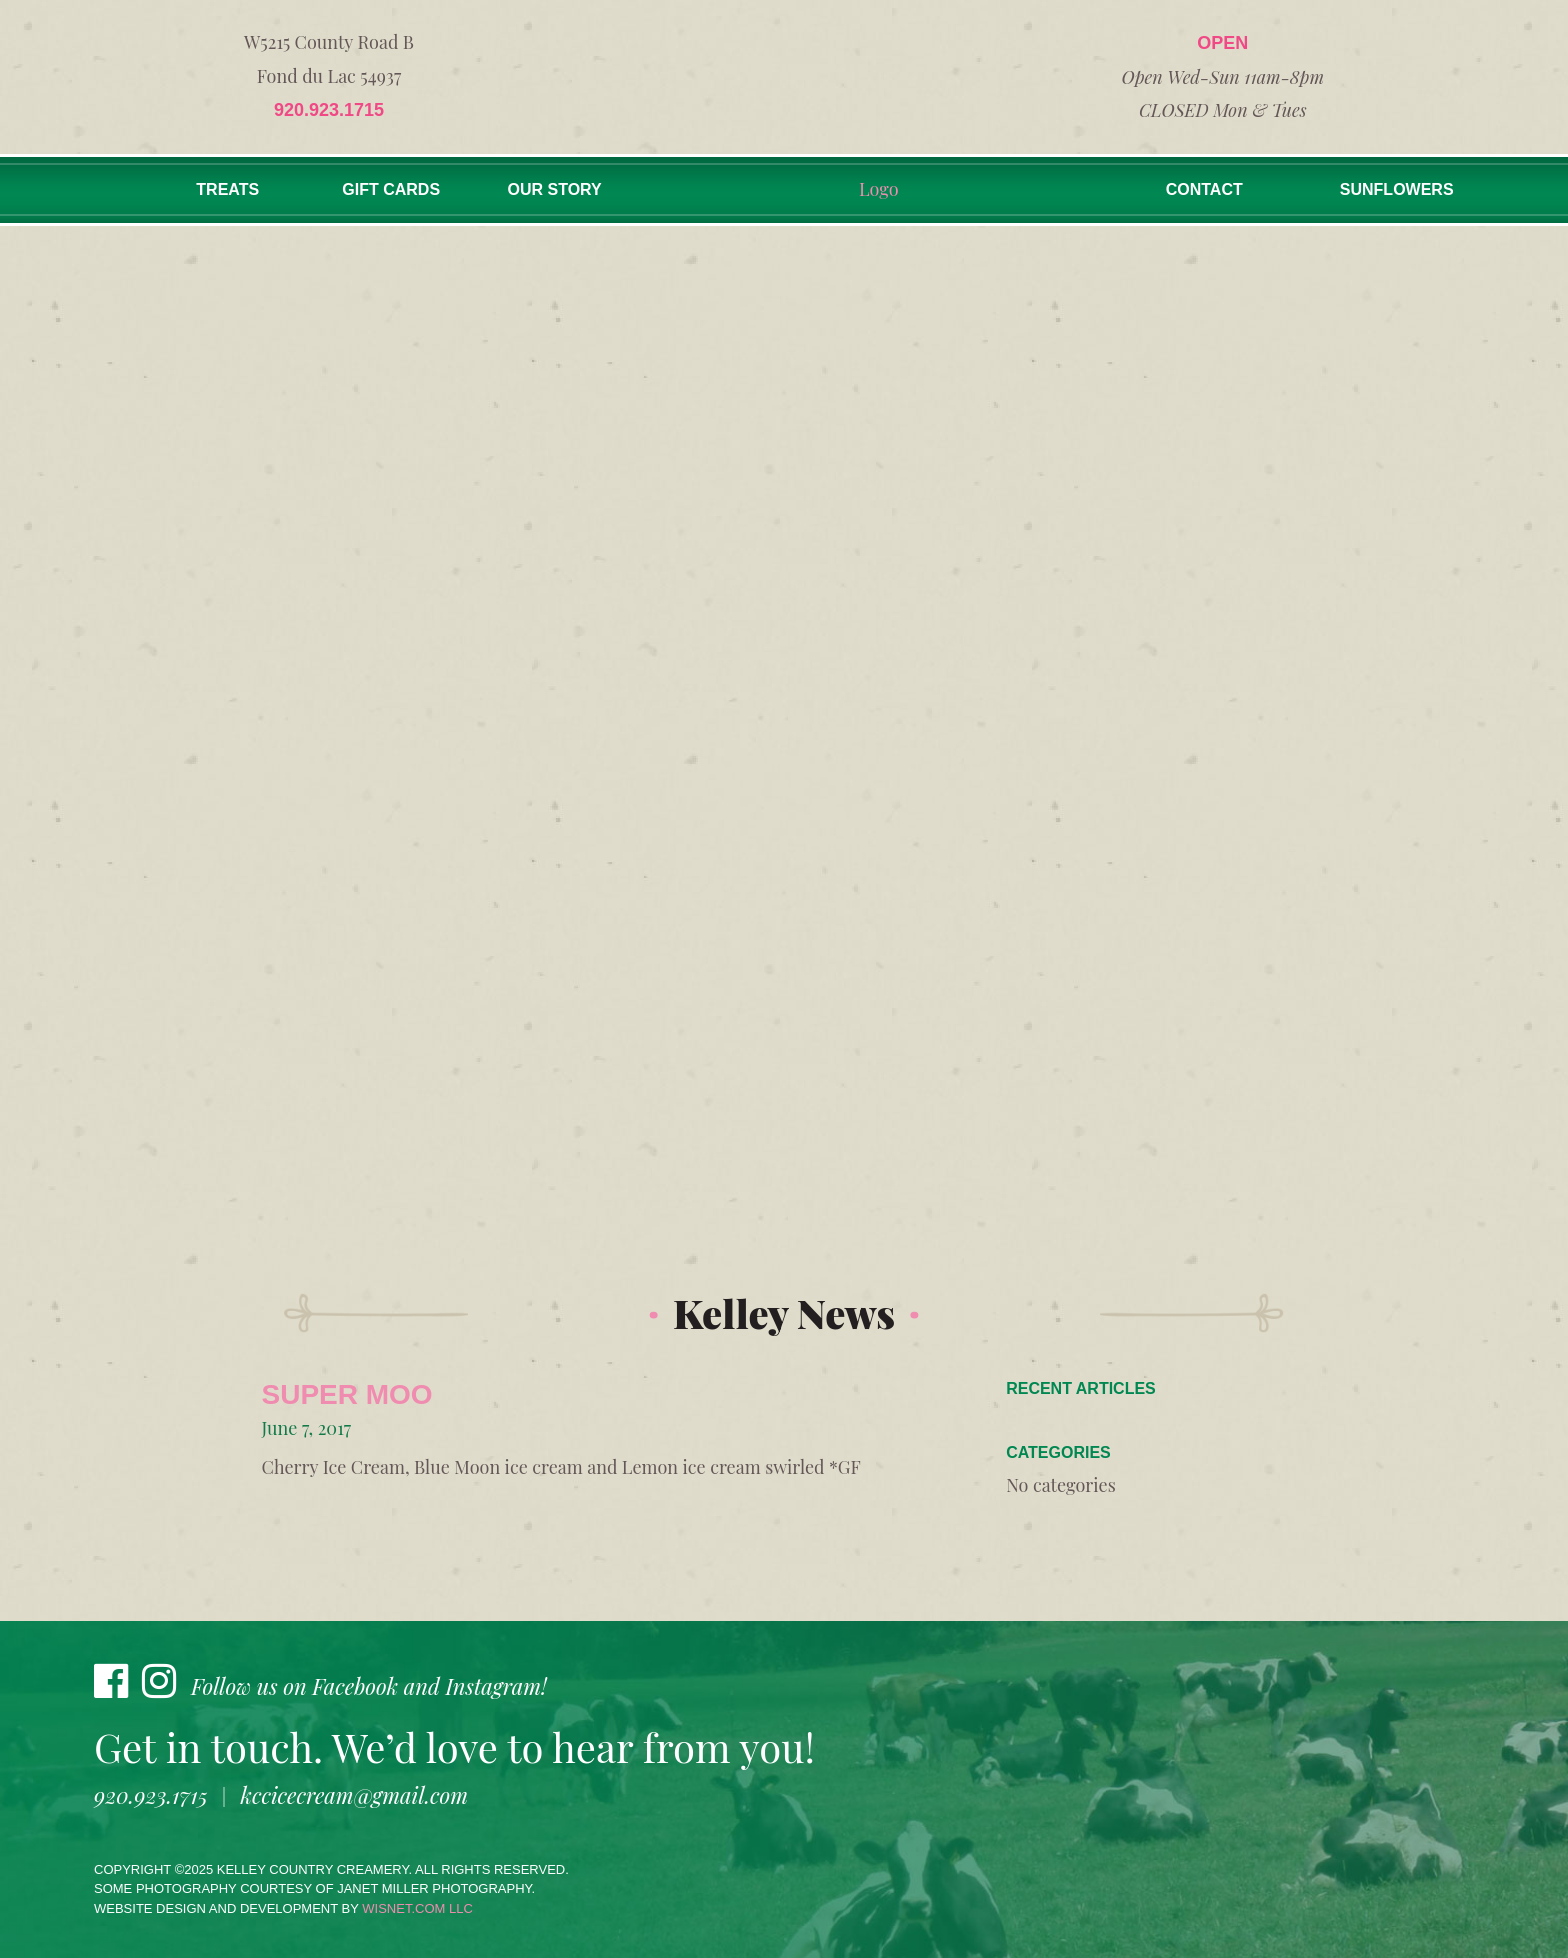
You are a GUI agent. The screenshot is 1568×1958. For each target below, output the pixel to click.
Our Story (555, 189)
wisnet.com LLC (417, 1908)
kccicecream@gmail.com (354, 1795)
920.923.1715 (329, 110)
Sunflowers (1397, 189)
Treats (227, 189)
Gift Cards (391, 189)
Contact (1204, 189)
